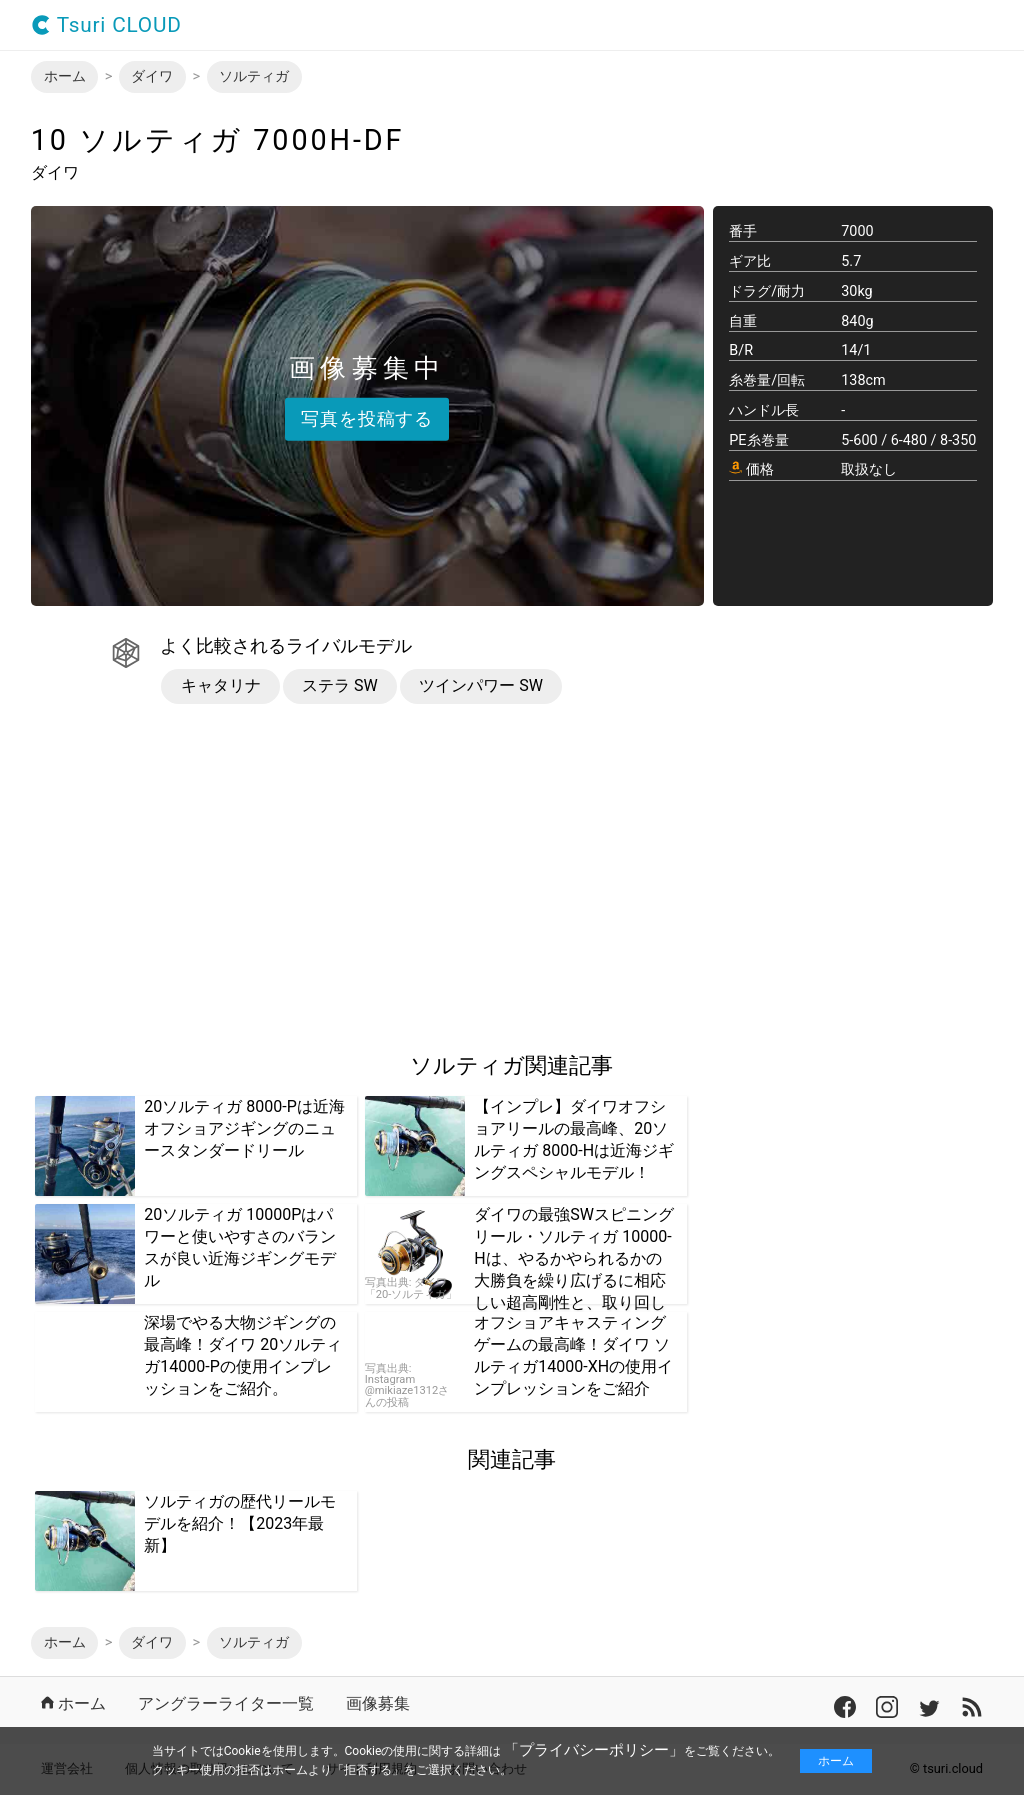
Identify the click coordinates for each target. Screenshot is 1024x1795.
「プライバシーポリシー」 (594, 1750)
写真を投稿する (367, 418)
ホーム (836, 1761)
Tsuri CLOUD (106, 25)
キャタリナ (221, 685)
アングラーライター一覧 (226, 1704)
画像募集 (378, 1704)
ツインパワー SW (481, 685)
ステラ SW (340, 685)
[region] (199, 879)
